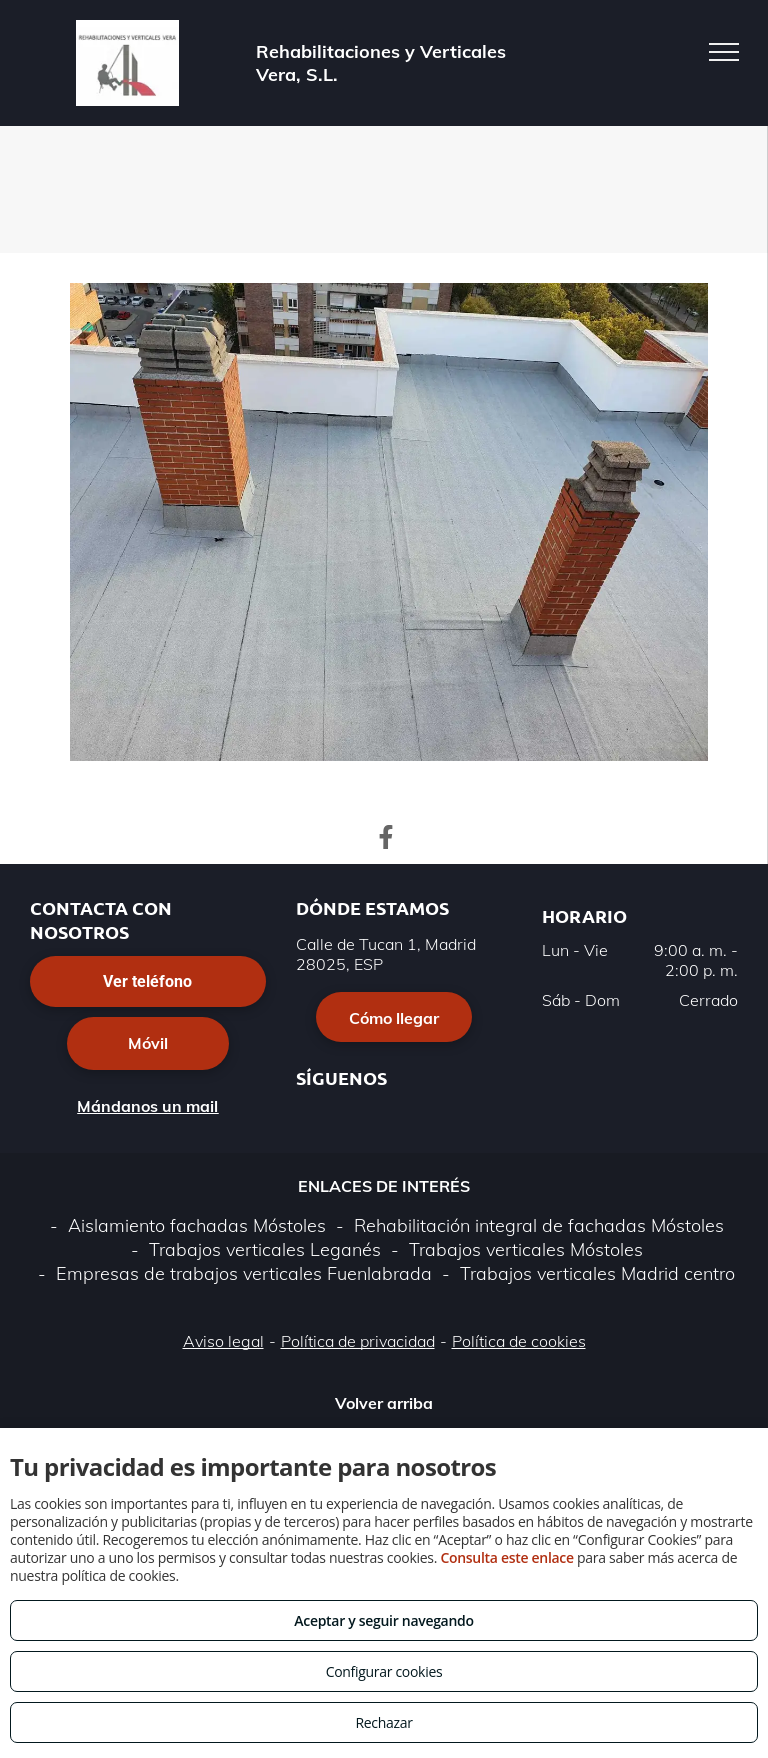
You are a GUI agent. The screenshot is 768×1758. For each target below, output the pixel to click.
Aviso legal (223, 1341)
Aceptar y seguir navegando (383, 1620)
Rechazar (383, 1722)
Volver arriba (384, 1403)
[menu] (724, 52)
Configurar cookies (384, 1671)
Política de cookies (519, 1341)
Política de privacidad (358, 1341)
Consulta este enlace (506, 1557)
